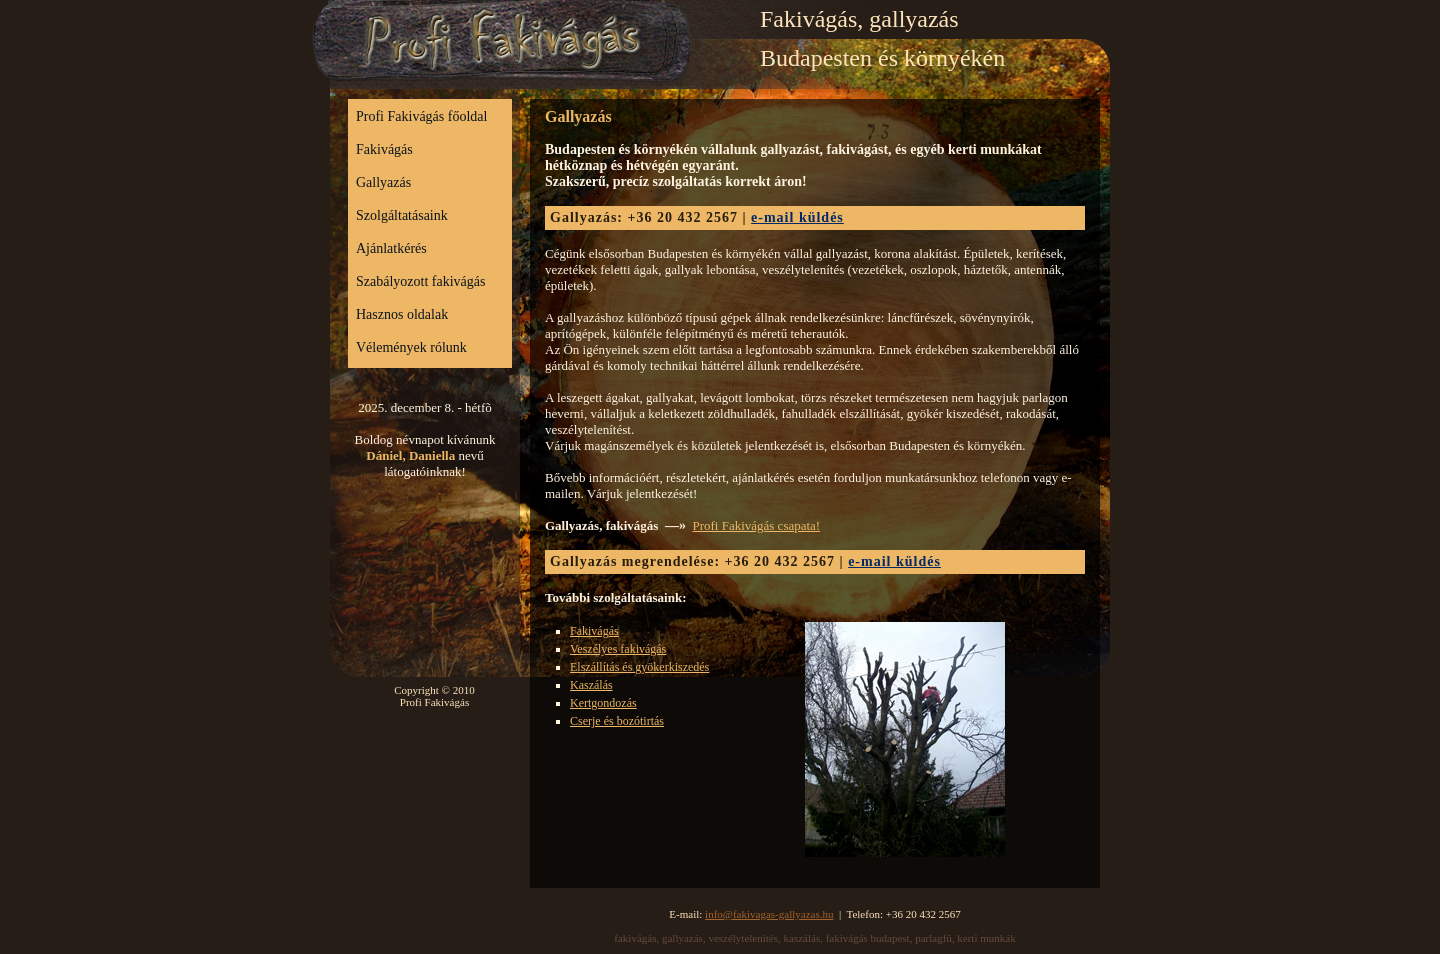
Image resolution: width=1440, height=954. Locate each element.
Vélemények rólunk (411, 347)
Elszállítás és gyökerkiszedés (639, 667)
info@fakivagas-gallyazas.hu (769, 914)
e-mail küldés (797, 217)
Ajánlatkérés (391, 248)
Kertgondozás (603, 703)
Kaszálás (591, 685)
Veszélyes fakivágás (618, 649)
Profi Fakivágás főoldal (421, 116)
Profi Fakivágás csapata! (756, 525)
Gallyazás (383, 182)
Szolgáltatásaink (402, 215)
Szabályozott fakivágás (420, 281)
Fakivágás (384, 149)
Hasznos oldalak (402, 314)
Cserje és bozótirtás (617, 721)
